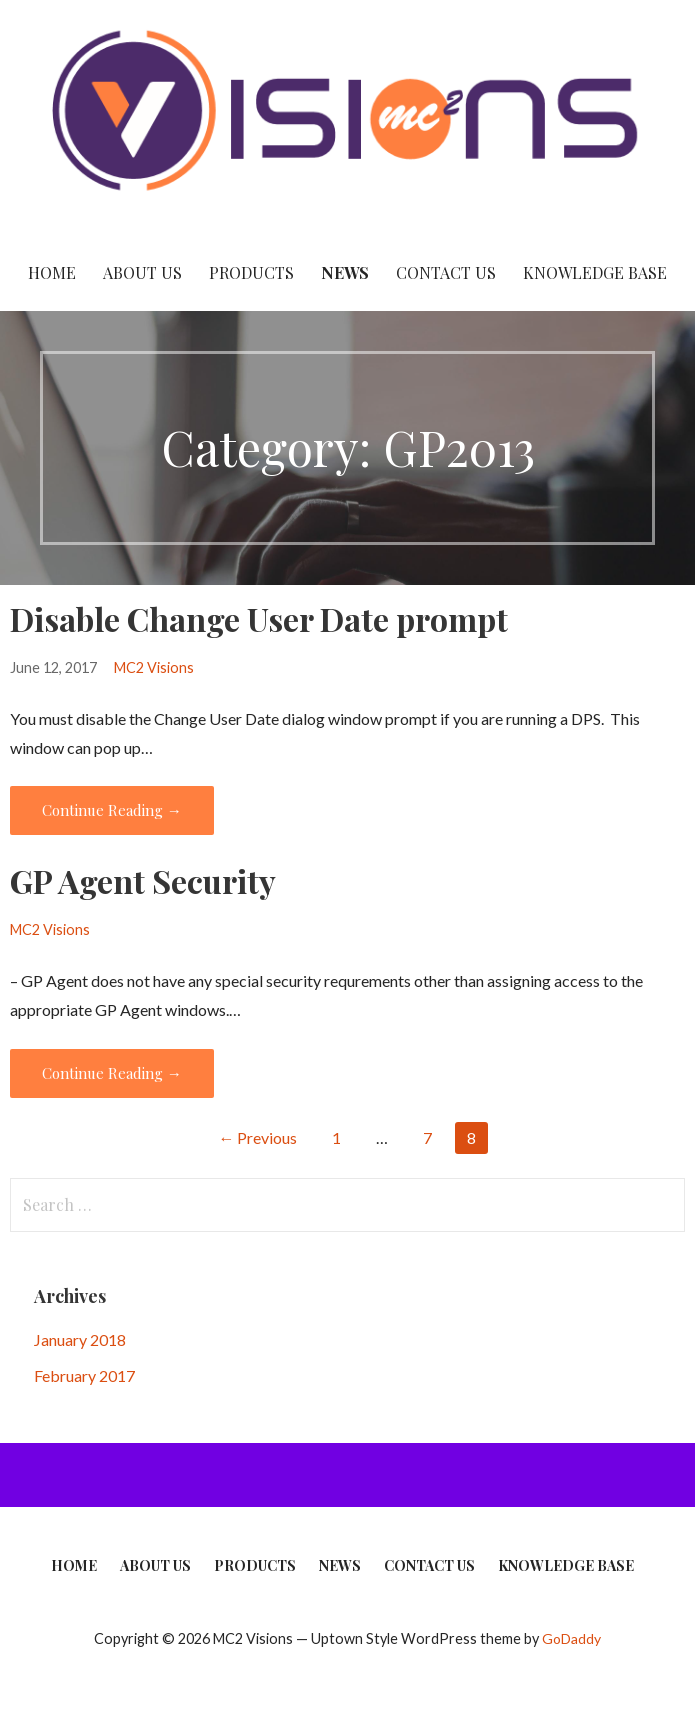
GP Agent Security (143, 880)
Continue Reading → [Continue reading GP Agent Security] (112, 1073)
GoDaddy (571, 1638)
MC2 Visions (154, 667)
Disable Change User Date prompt (259, 618)
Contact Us (446, 272)
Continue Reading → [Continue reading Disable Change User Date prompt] (112, 810)
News (345, 272)
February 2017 (84, 1375)
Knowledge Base (595, 272)
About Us (142, 272)
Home (52, 272)
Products (251, 272)
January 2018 (80, 1339)
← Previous (257, 1137)
